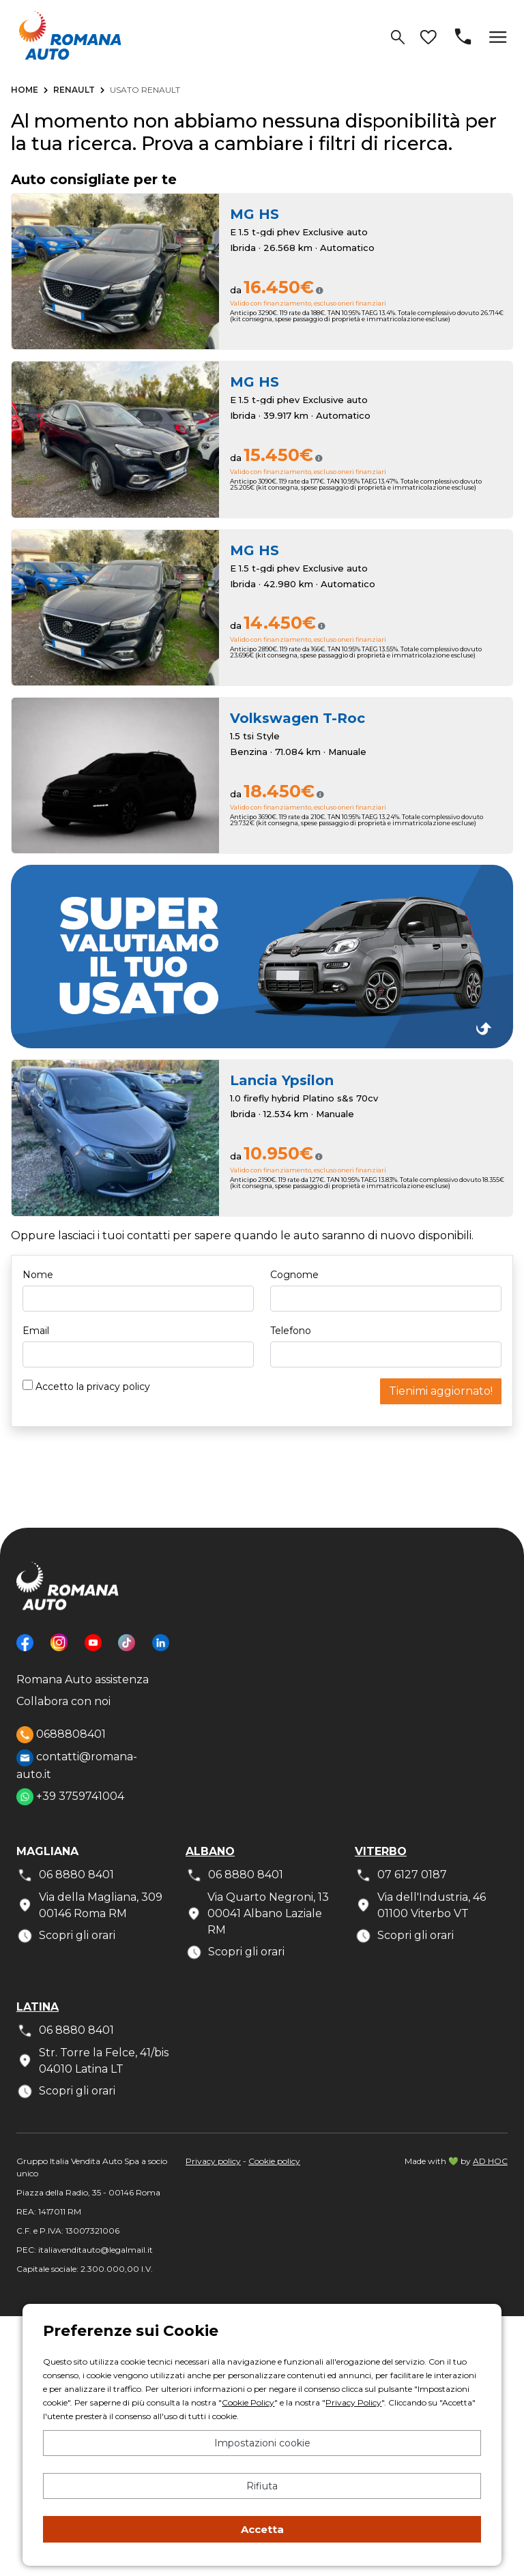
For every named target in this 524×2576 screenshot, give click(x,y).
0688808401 (61, 1734)
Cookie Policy (248, 2402)
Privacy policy (213, 2161)
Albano (210, 1851)
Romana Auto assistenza (82, 1679)
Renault (74, 90)
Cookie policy (274, 2161)
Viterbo (381, 1851)
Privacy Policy (353, 2402)
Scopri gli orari (65, 1935)
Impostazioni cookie (262, 2443)
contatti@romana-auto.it (76, 1765)
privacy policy (118, 1386)
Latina (37, 2006)
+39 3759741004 (70, 1796)
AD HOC (490, 2161)
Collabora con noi (63, 1701)
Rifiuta (262, 2486)
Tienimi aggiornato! (441, 1391)
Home (24, 90)
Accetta (262, 2529)
